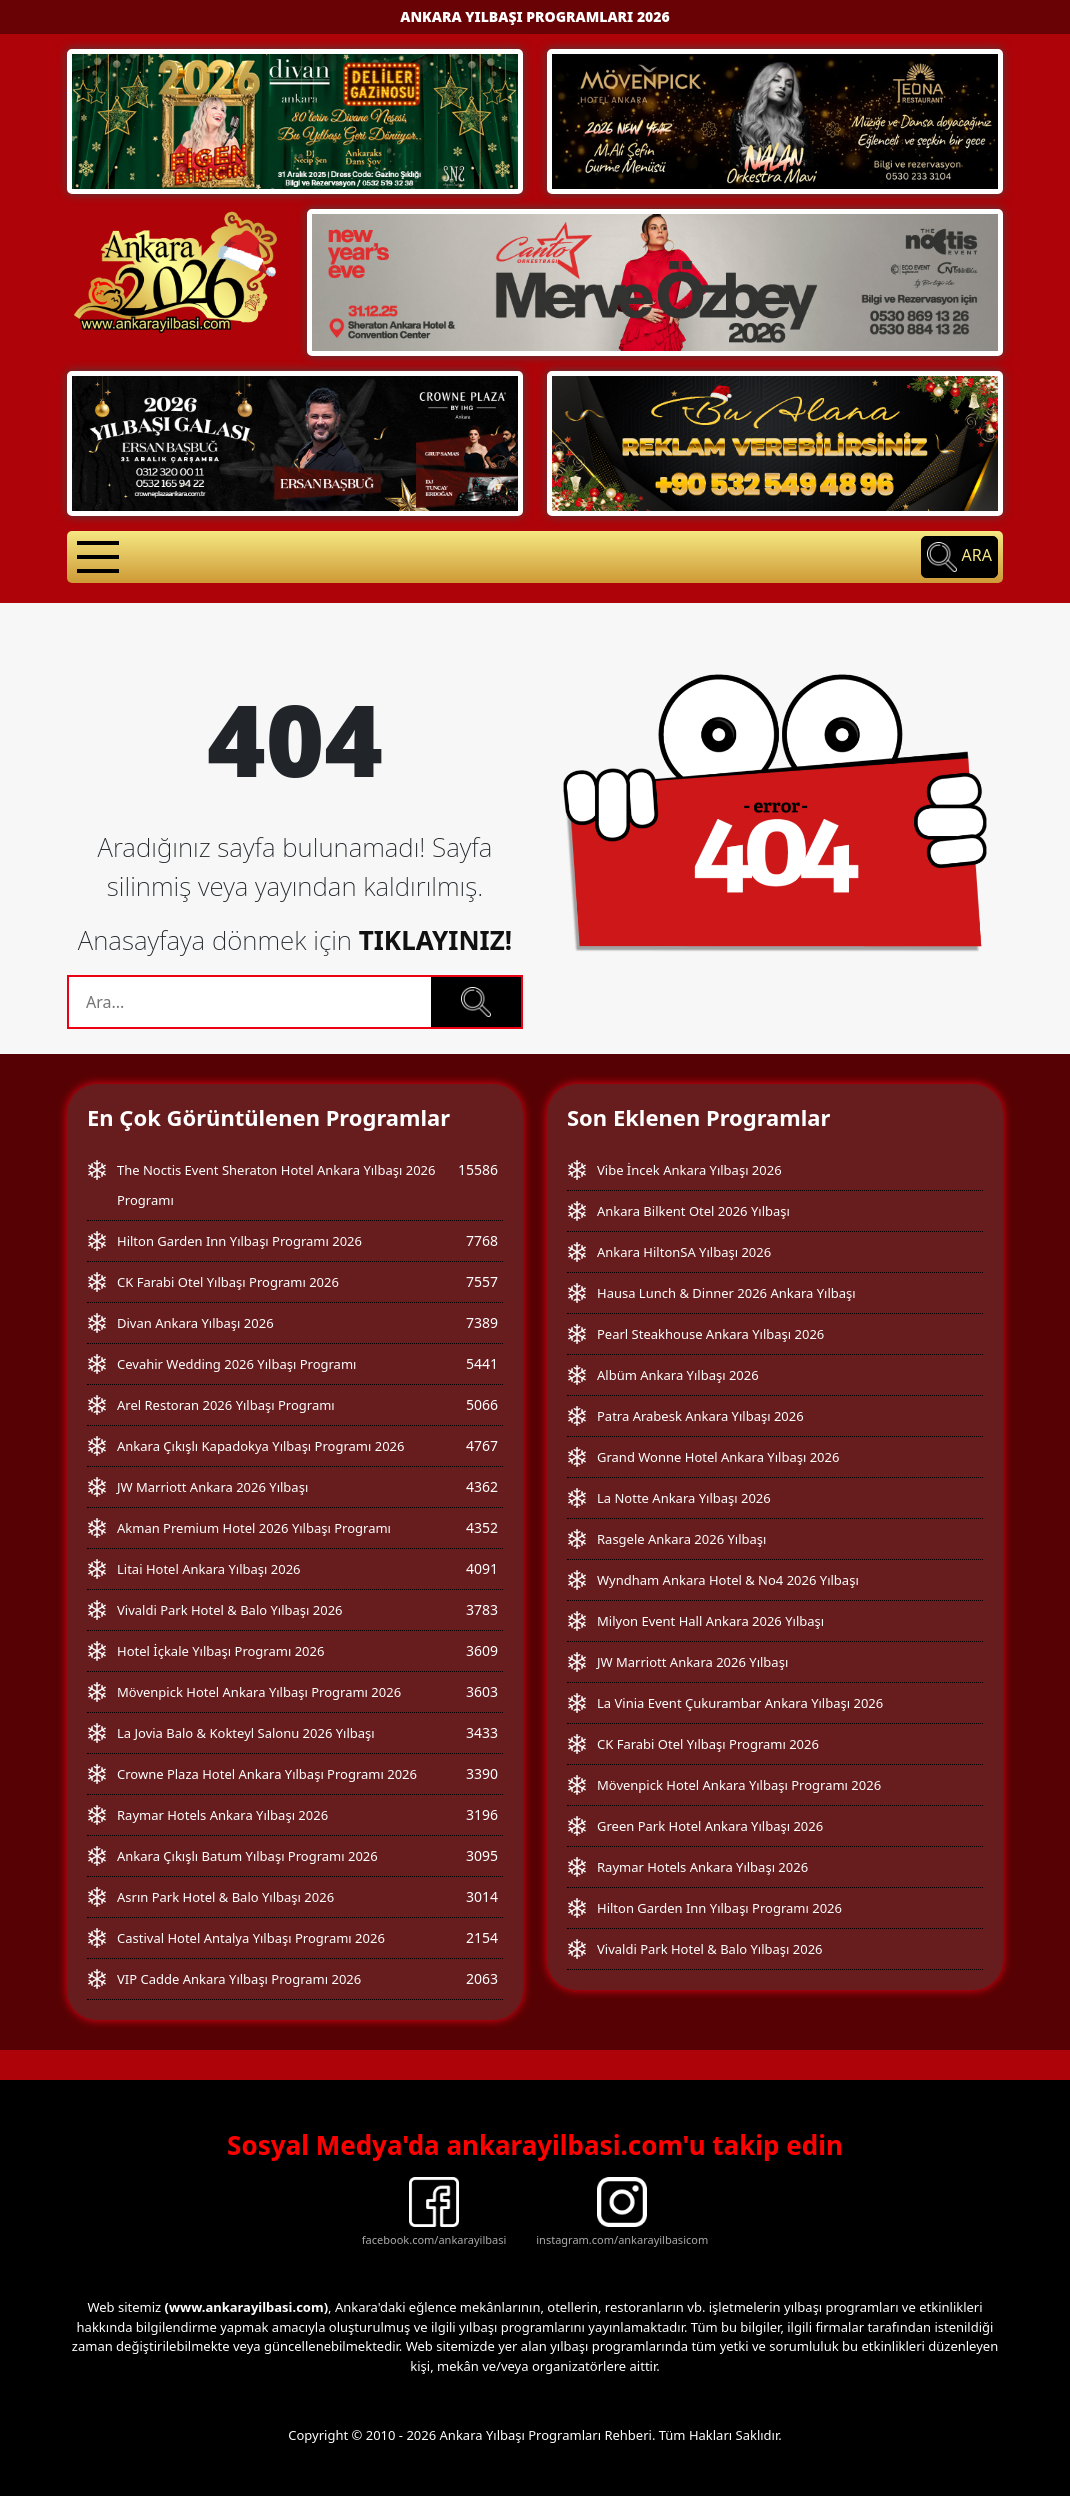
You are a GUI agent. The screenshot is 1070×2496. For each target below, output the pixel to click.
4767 (482, 1445)
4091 (482, 1568)
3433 (482, 1732)
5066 (482, 1404)
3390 (482, 1773)
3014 (482, 1896)
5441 (482, 1363)
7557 (482, 1281)
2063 (482, 1978)
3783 (482, 1609)
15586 (478, 1169)
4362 (482, 1486)
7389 (482, 1322)
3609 (482, 1650)
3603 (482, 1691)
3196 (482, 1814)
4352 (482, 1527)
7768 (482, 1240)
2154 (482, 1937)
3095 (482, 1855)
